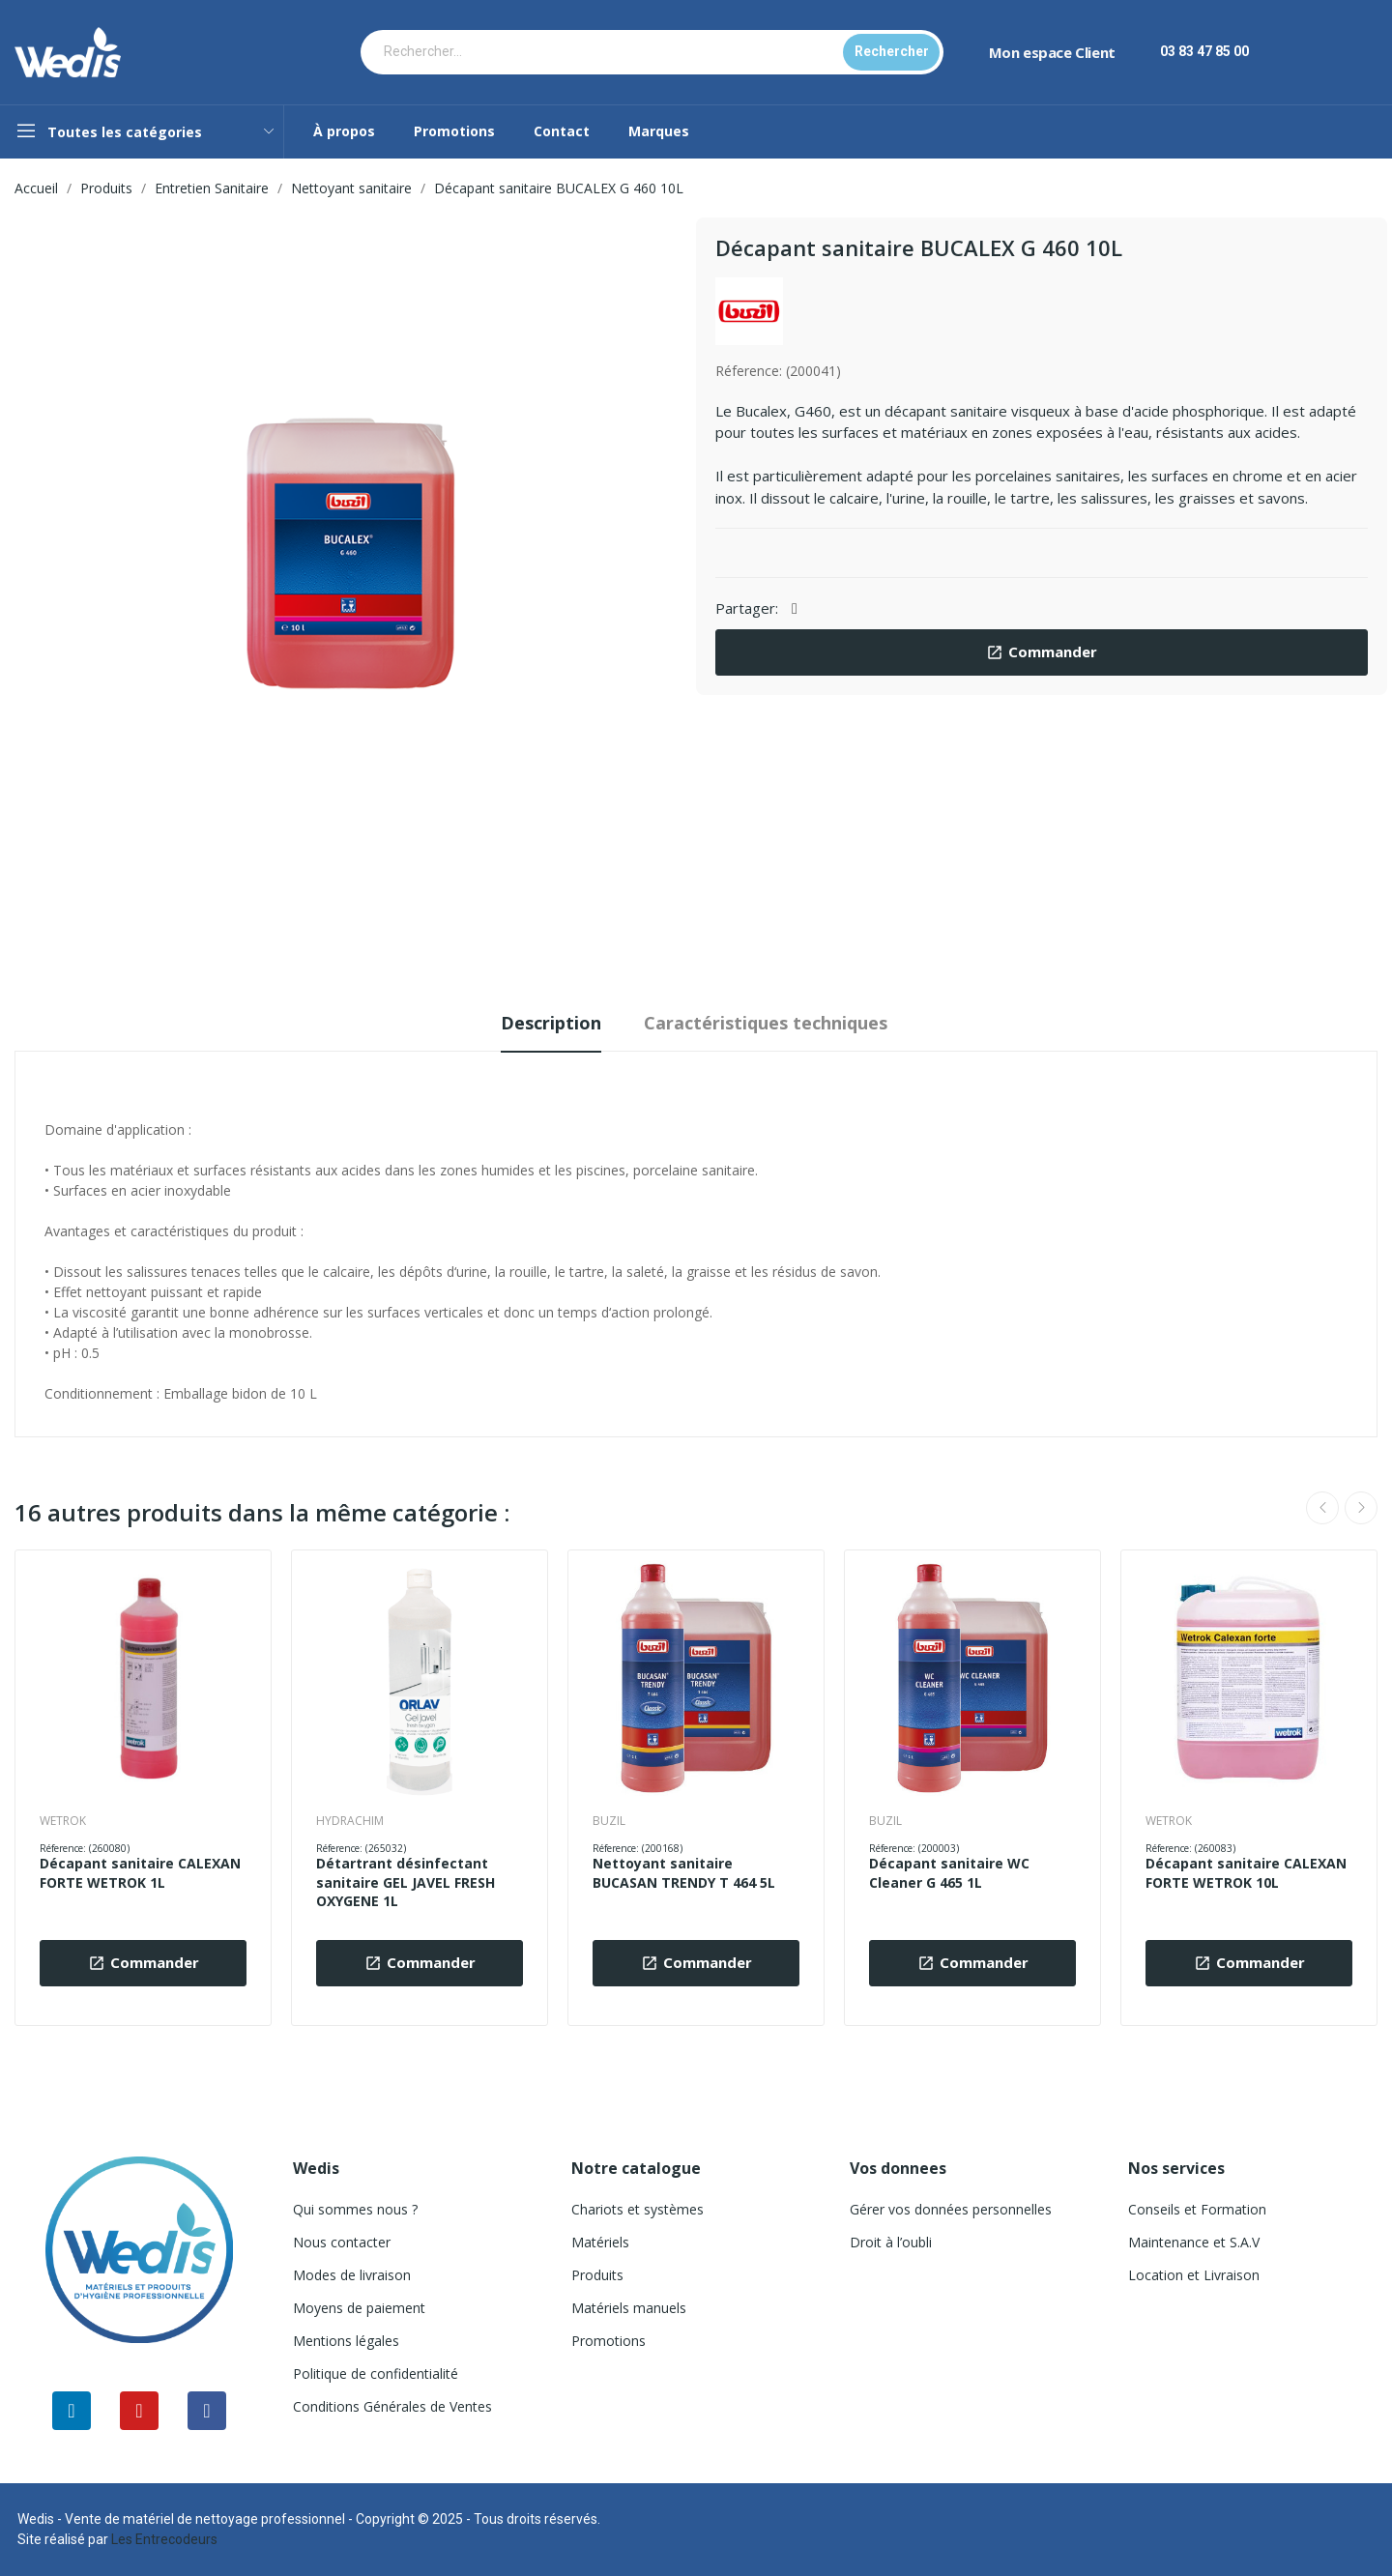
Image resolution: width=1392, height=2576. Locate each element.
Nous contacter (342, 2242)
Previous (1322, 1507)
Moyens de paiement (359, 2308)
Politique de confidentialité (375, 2373)
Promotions (608, 2340)
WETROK (63, 1821)
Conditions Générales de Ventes (392, 2406)
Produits (597, 2275)
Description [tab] (551, 1022)
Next (1361, 1507)
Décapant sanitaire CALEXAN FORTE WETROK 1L (140, 1873)
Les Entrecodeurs (164, 2539)
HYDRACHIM (350, 1821)
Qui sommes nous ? (355, 2209)
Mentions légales (346, 2340)
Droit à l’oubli (891, 2242)
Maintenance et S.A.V (1194, 2242)
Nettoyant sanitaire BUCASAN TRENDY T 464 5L (684, 1873)
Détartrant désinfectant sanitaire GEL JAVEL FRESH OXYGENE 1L (405, 1882)
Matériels (600, 2242)
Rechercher (892, 51)
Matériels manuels (628, 2308)
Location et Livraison (1194, 2275)
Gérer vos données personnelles (951, 2209)
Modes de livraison (352, 2275)
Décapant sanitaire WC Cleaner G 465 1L (949, 1873)
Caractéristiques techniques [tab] (765, 1022)
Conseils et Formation (1197, 2209)
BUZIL (609, 1821)
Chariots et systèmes (637, 2209)
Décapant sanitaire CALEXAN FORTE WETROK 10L (1246, 1873)
